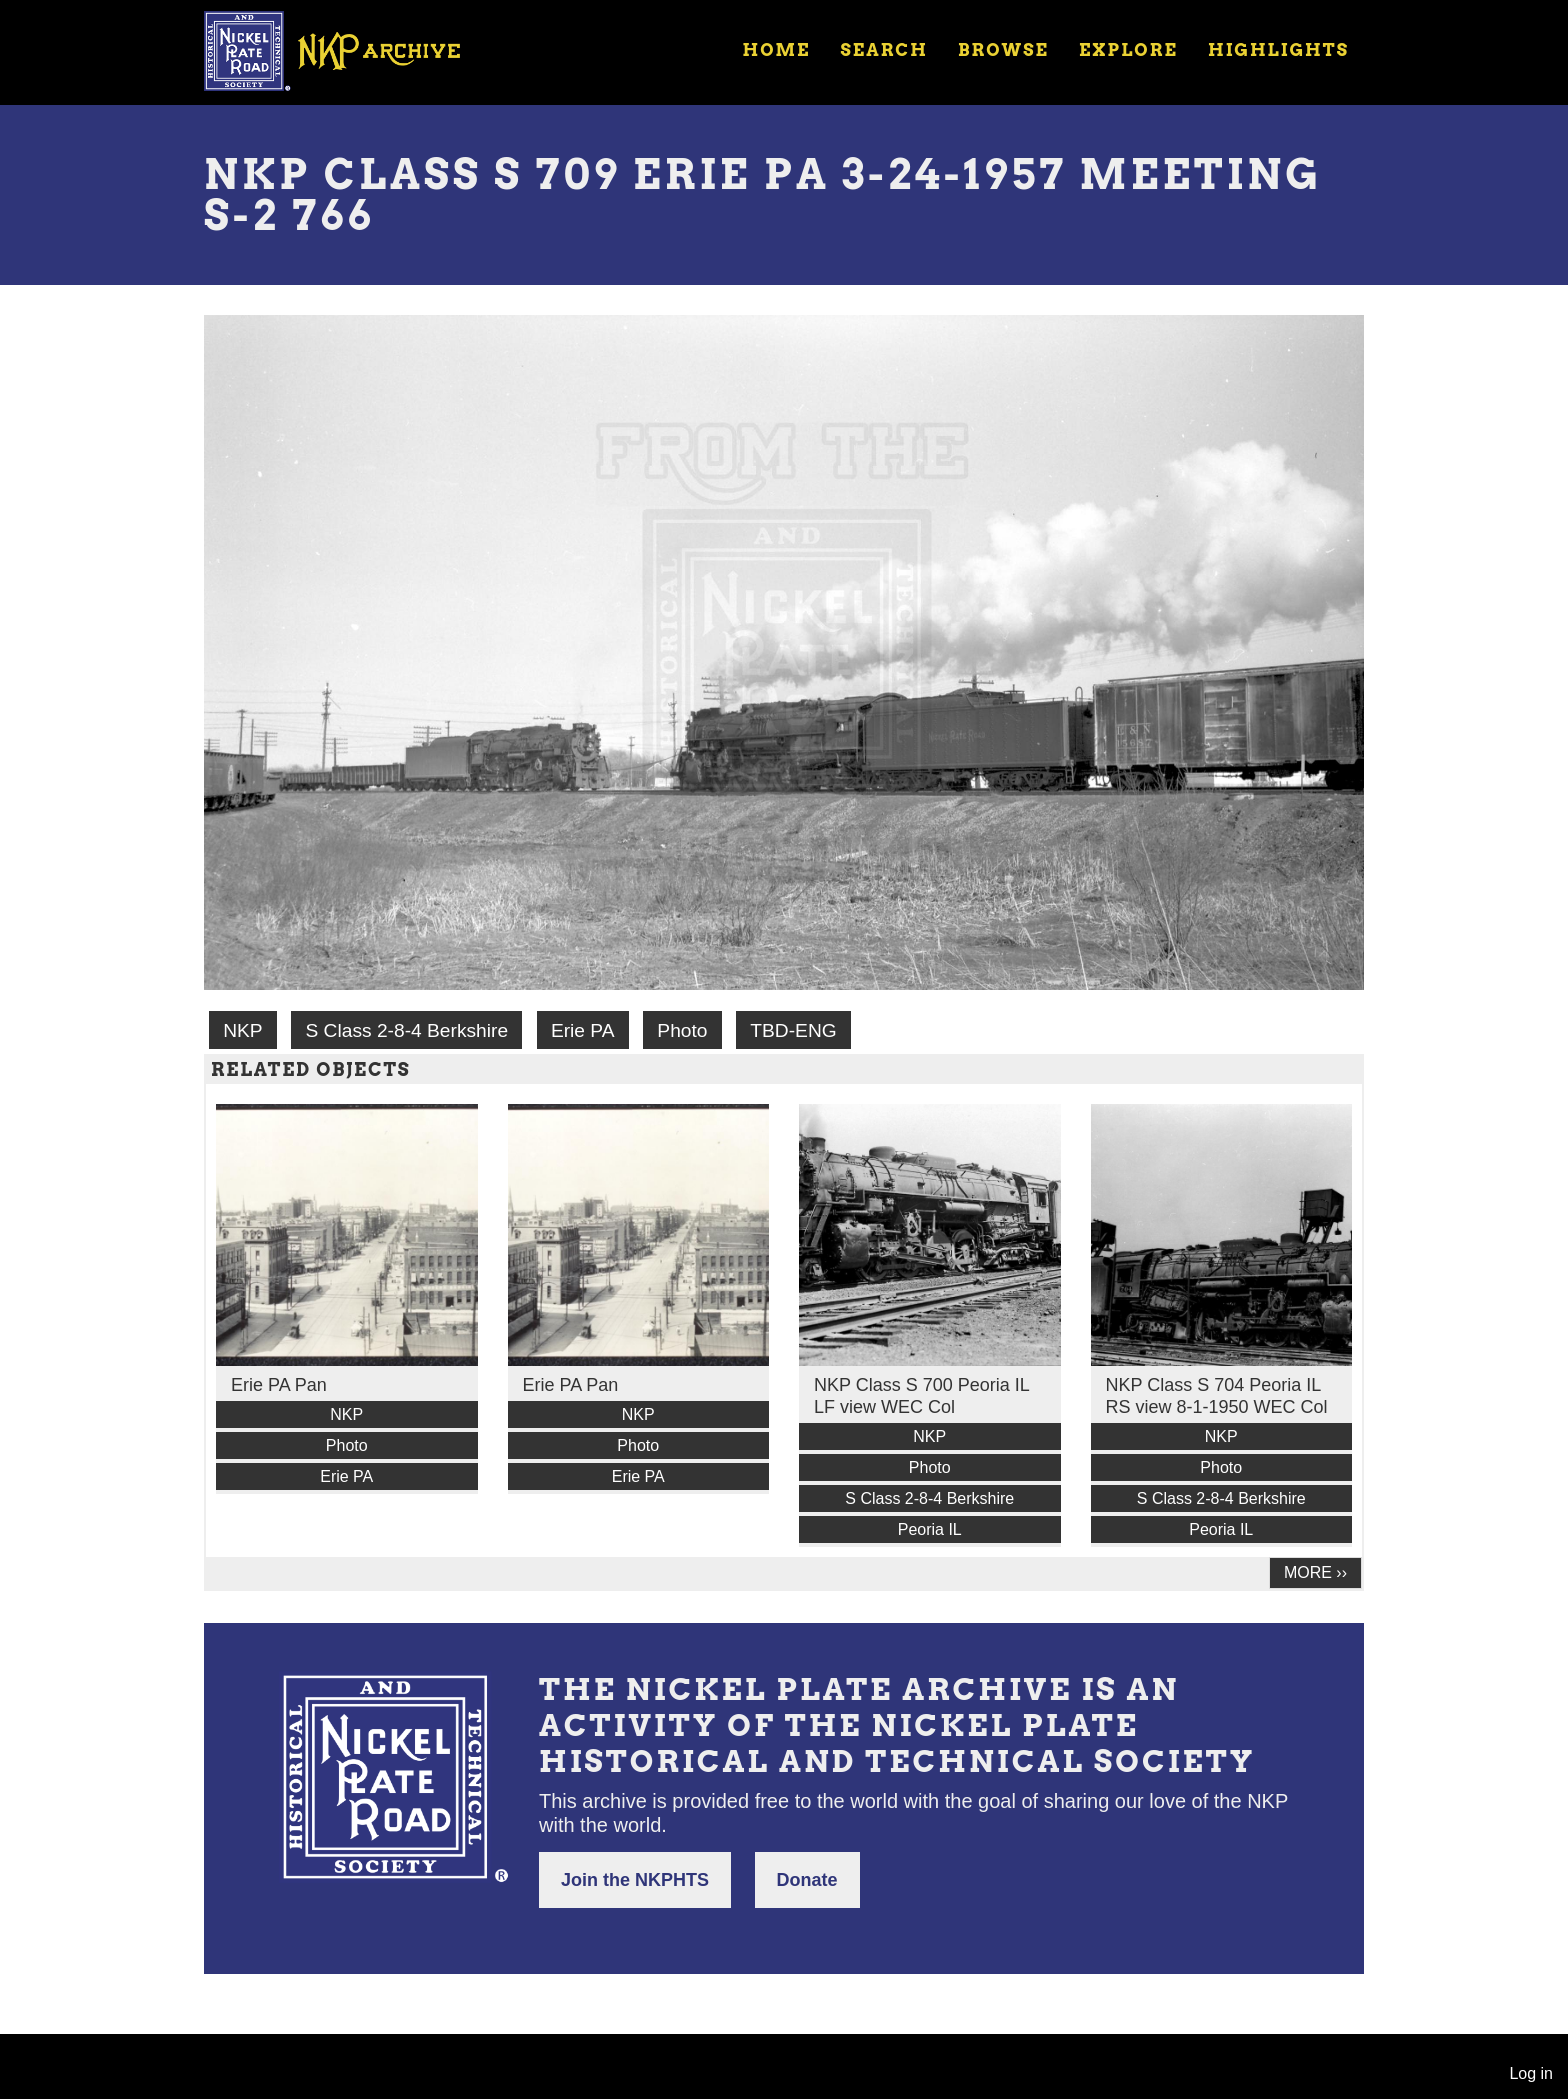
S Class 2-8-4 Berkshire (406, 1030)
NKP (242, 1030)
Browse (1003, 50)
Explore (1128, 50)
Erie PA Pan (279, 1385)
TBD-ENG (793, 1030)
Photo (682, 1030)
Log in (1531, 2073)
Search (884, 50)
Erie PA (583, 1030)
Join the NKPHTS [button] (635, 1880)
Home (776, 50)
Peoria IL (930, 1529)
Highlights (1278, 50)
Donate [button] (807, 1880)
